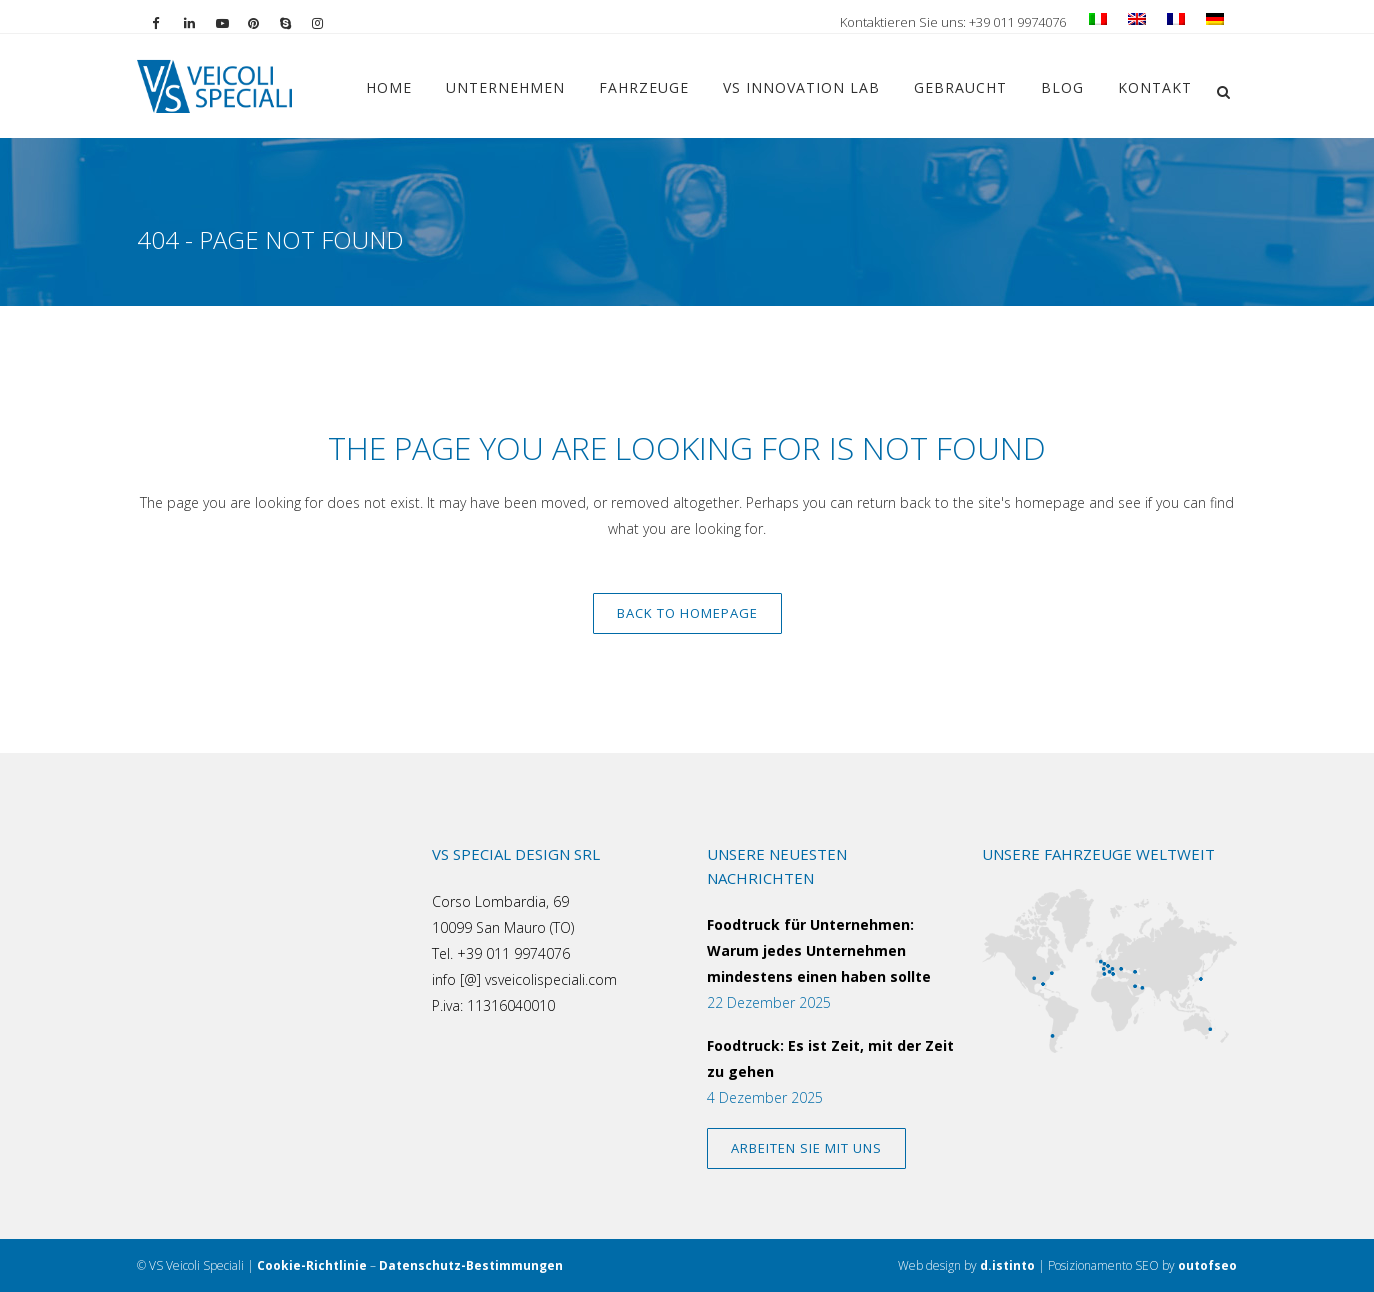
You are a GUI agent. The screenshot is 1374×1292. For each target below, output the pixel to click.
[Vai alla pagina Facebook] (168, 22)
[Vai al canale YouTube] (232, 22)
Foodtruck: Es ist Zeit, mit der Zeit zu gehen (830, 1058)
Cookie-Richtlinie (312, 1265)
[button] (1223, 89)
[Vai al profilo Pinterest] (264, 22)
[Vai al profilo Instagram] (328, 22)
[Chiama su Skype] (296, 22)
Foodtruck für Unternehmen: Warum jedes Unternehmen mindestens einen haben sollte (819, 950)
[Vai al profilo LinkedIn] (200, 22)
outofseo (1207, 1265)
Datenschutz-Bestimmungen (471, 1265)
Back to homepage (687, 613)
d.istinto (1007, 1265)
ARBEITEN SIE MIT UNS (806, 1148)
